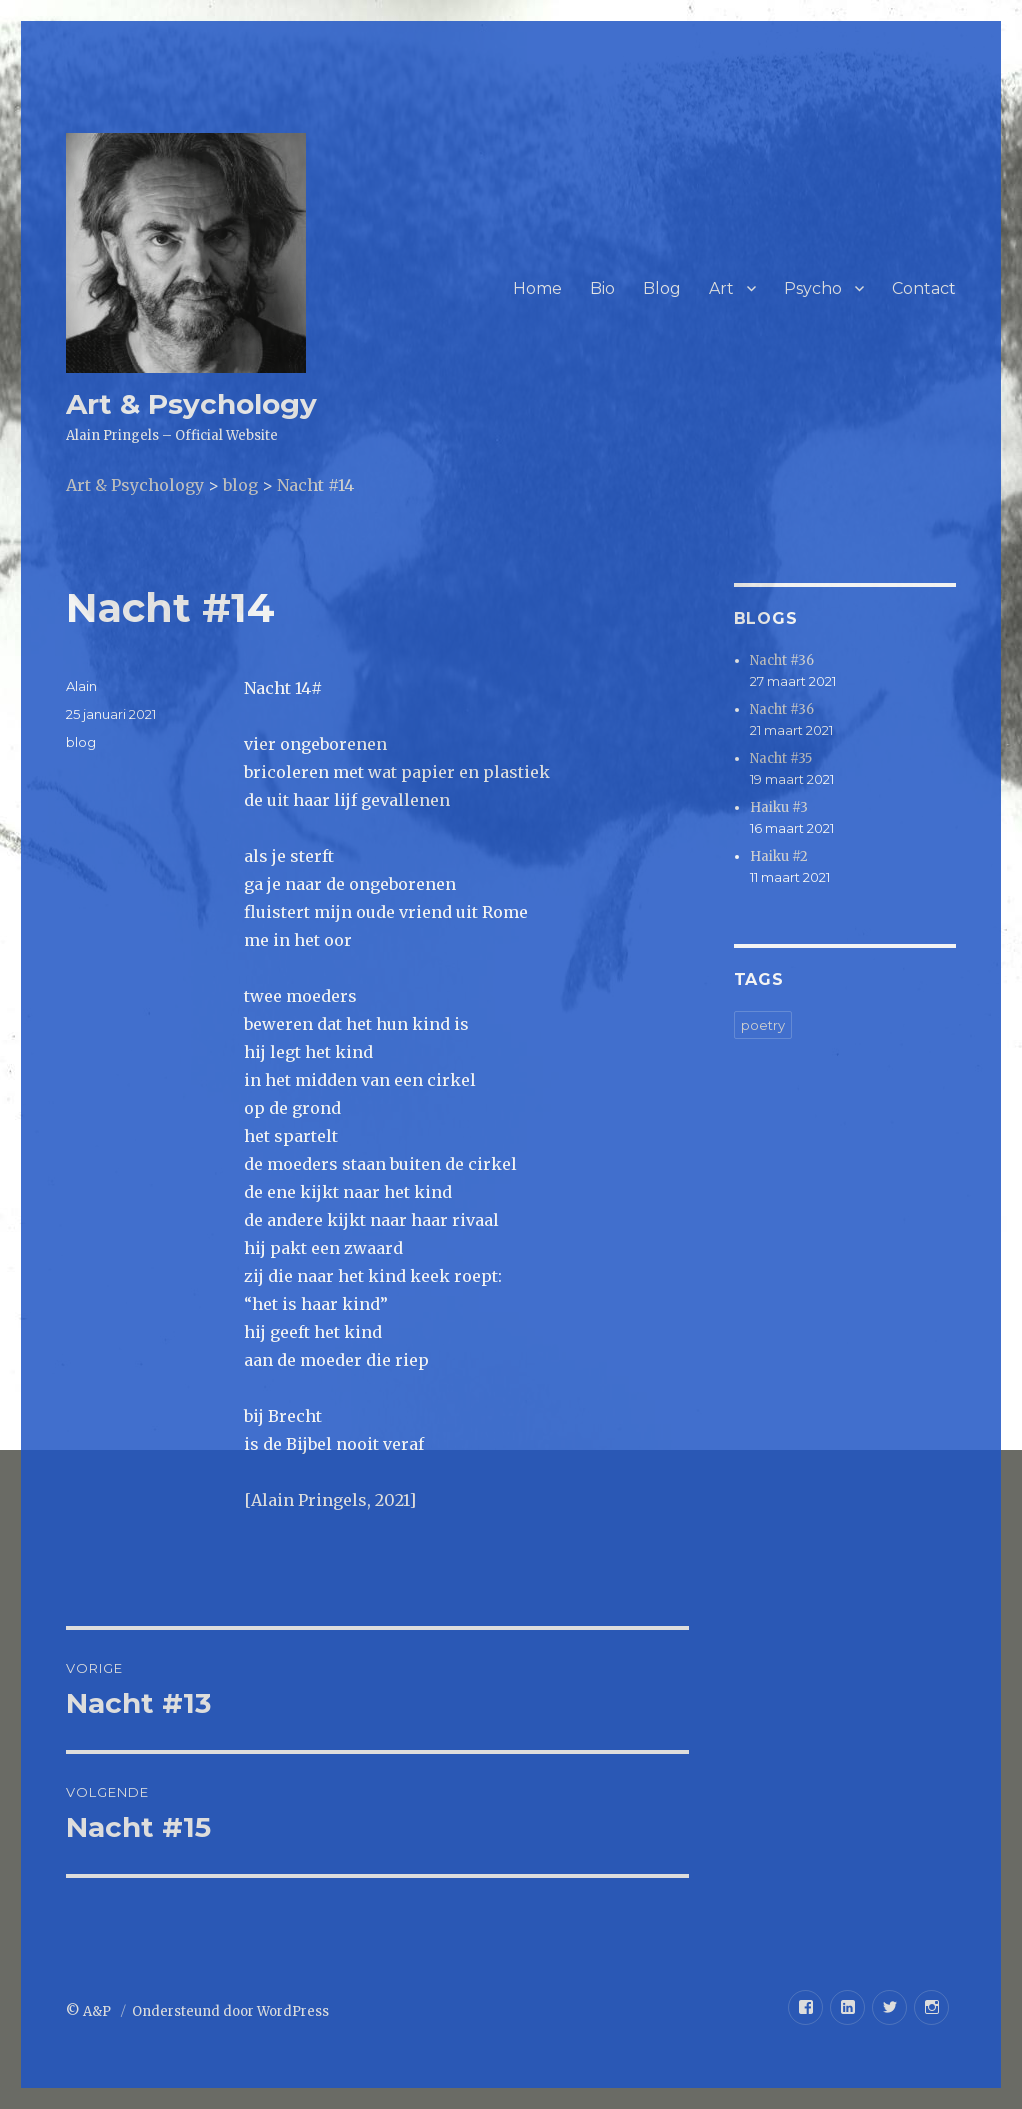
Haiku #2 (779, 856)
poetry (763, 1025)
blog (81, 742)
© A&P (90, 2011)
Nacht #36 (782, 660)
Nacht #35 (781, 758)
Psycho (813, 288)
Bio (602, 288)
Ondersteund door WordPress (230, 2011)
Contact (924, 288)
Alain (81, 686)
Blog (662, 288)
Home (537, 288)
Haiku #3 (779, 807)
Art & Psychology (191, 404)
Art (721, 288)
